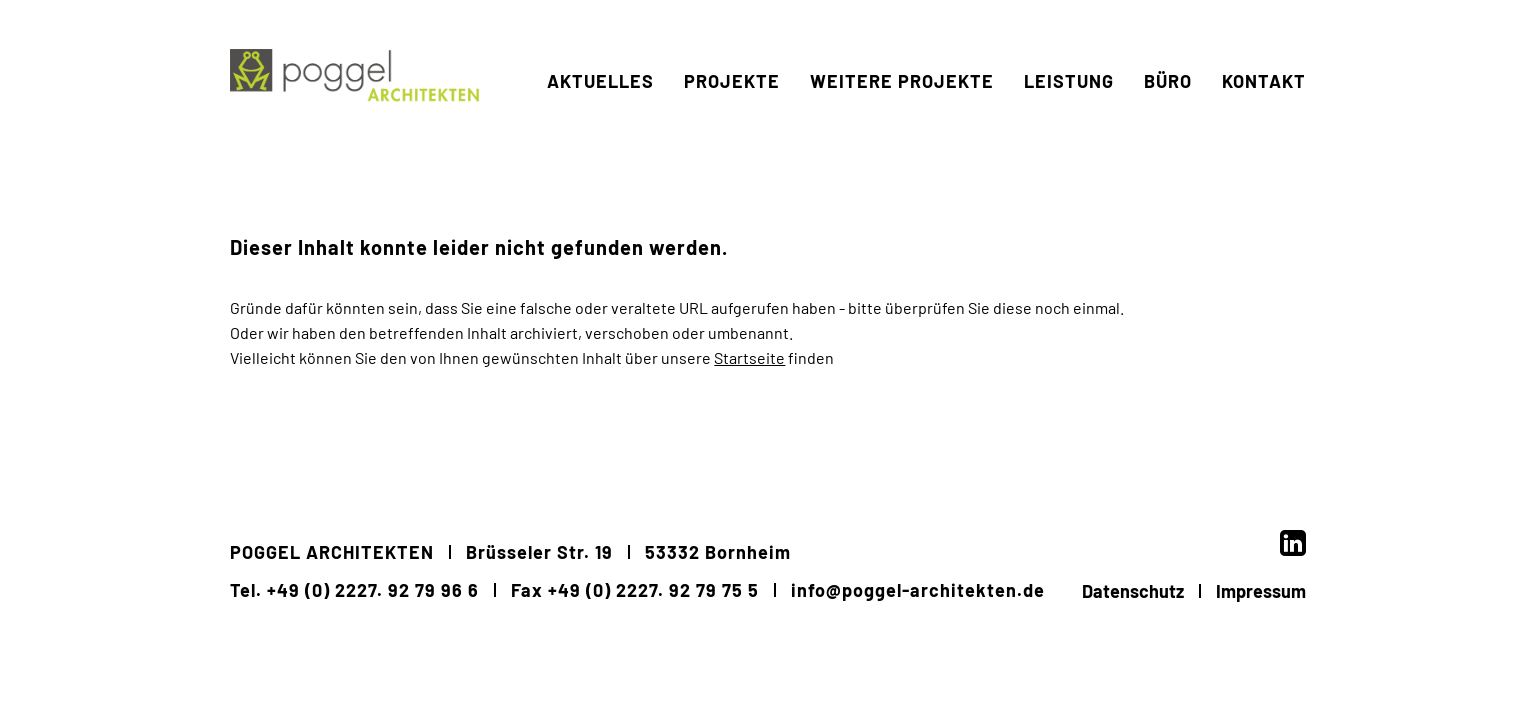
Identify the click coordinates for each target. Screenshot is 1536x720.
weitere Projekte (902, 142)
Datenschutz (1133, 591)
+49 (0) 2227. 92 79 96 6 (373, 590)
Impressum (1261, 591)
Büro (1168, 142)
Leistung (1069, 142)
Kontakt (1264, 142)
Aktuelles (600, 142)
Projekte (732, 142)
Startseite (749, 357)
